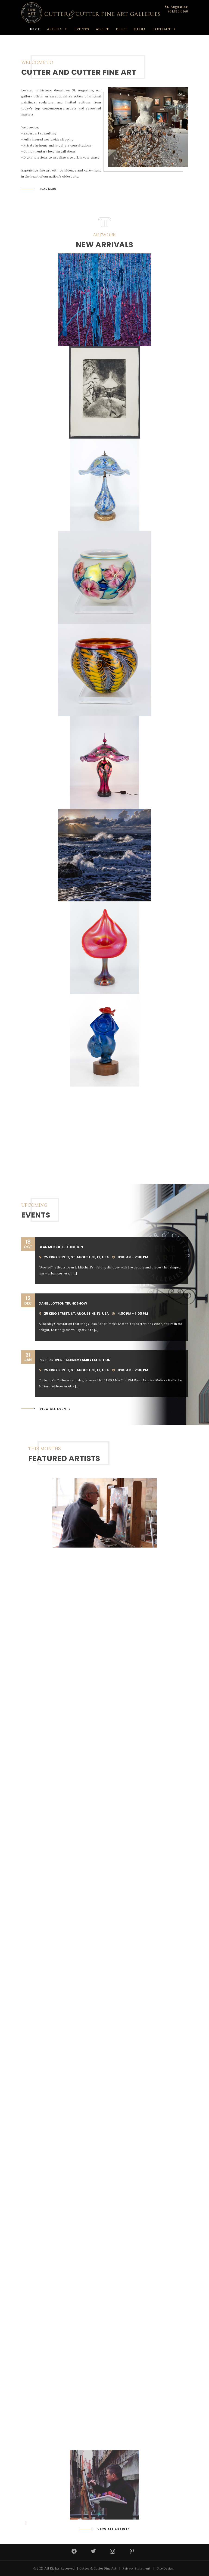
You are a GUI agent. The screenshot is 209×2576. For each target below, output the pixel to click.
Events (81, 29)
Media (139, 29)
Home (34, 29)
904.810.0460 (178, 11)
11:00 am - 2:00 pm (130, 1257)
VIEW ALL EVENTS (55, 1409)
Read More (48, 189)
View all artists (113, 2529)
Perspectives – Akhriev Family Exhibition (74, 1360)
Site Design (165, 2568)
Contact (164, 29)
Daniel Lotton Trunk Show (63, 1303)
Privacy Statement (136, 2568)
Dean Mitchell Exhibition (61, 1247)
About (102, 29)
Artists (57, 29)
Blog (121, 29)
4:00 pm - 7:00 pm (130, 1313)
